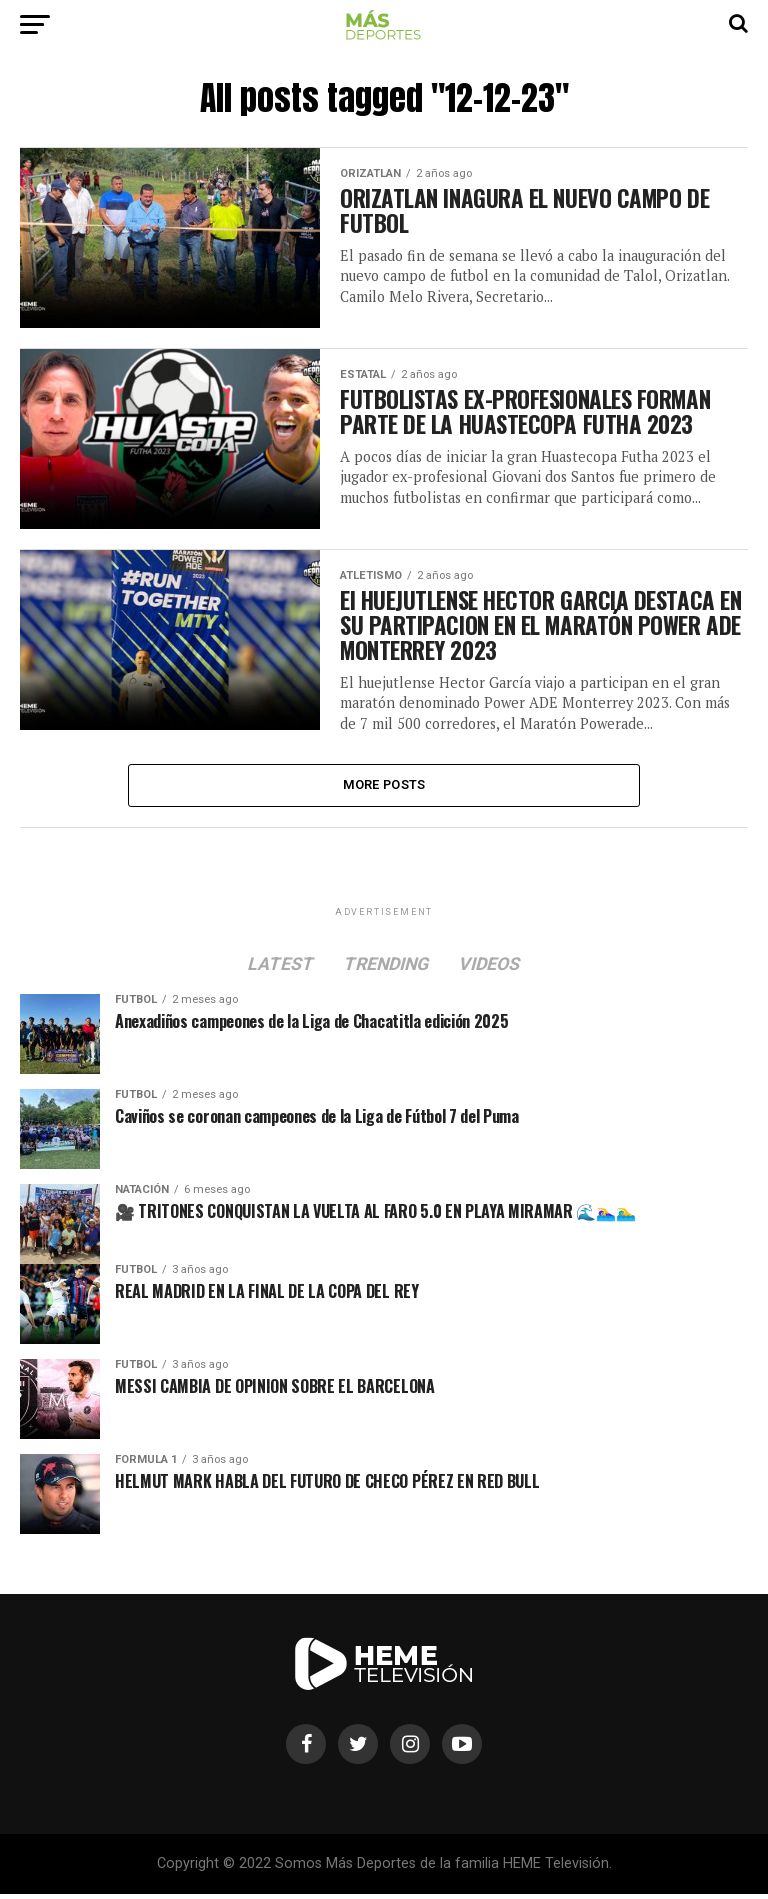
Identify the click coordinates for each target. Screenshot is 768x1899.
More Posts (384, 789)
